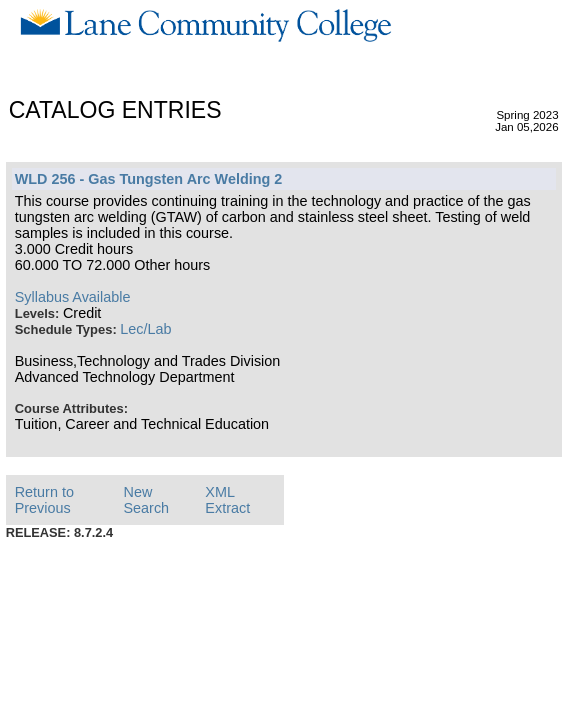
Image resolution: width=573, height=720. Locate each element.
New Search (146, 500)
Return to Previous (44, 500)
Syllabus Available (73, 297)
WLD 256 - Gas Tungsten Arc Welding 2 (149, 179)
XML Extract (227, 500)
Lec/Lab (145, 329)
